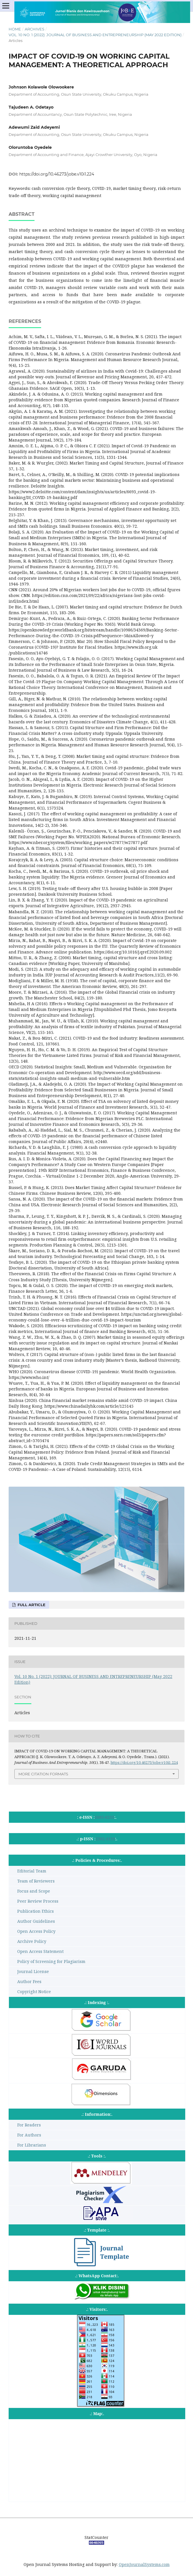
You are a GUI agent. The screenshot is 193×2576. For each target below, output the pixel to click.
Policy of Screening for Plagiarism (51, 1961)
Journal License (33, 1971)
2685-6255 (104, 1817)
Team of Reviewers (36, 1881)
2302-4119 (105, 1838)
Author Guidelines (36, 1921)
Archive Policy (31, 1941)
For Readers (29, 2125)
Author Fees (29, 1981)
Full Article (30, 1604)
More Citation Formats (43, 1774)
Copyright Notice (34, 1991)
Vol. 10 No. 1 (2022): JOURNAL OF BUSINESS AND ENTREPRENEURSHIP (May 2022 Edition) (95, 34)
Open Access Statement (40, 1951)
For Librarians (31, 2145)
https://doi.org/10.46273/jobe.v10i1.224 (56, 174)
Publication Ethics (35, 1911)
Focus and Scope (33, 1891)
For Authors (29, 2135)
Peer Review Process (37, 1901)
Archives (34, 29)
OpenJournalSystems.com (144, 2564)
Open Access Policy (36, 1931)
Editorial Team (31, 1871)
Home (15, 29)
